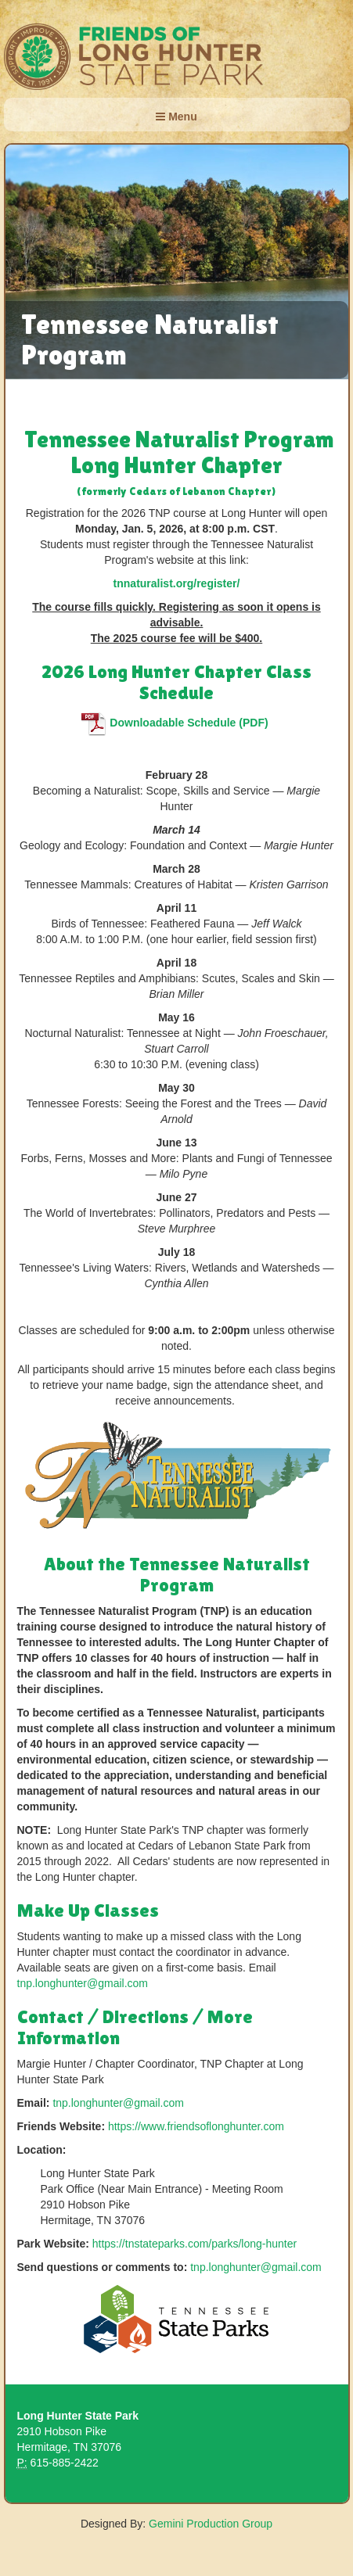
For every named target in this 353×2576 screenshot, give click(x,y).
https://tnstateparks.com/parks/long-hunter (194, 2243)
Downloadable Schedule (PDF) (176, 722)
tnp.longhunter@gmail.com (83, 1983)
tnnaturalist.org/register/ (176, 583)
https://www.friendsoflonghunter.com (196, 2126)
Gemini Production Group (210, 2523)
